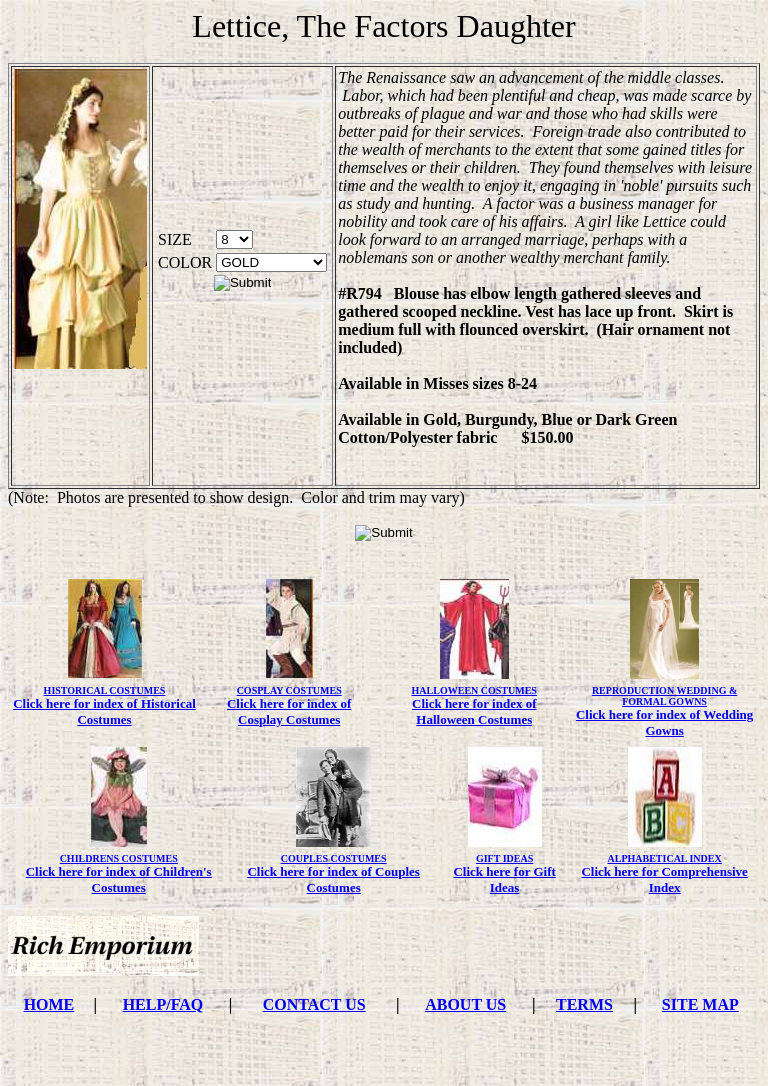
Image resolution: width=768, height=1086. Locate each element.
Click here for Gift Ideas (504, 879)
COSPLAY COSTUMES (289, 690)
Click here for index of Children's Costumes (119, 879)
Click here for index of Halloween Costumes (474, 711)
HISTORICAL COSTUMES (105, 690)
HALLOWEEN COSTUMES (474, 690)
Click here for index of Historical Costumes (104, 711)
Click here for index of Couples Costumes (333, 879)
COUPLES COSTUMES (334, 858)
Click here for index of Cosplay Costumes (289, 711)
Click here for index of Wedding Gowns (664, 722)
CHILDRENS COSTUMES (119, 858)
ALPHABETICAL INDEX (665, 858)
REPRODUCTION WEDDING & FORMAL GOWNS (664, 696)
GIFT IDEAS (504, 858)
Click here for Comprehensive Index (664, 879)
